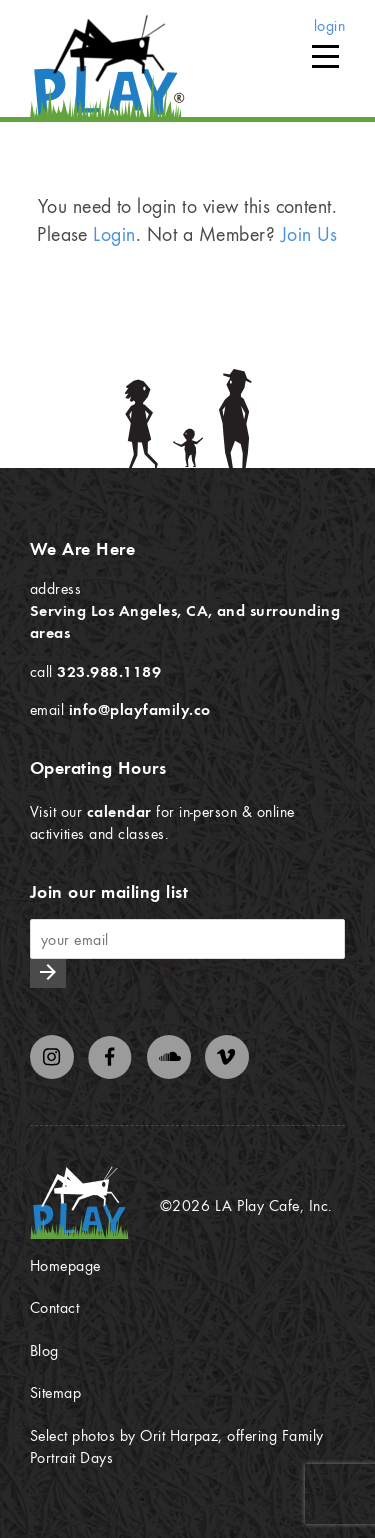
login (329, 25)
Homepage (65, 1265)
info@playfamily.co (140, 709)
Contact (54, 1307)
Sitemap (55, 1392)
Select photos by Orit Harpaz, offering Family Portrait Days (177, 1446)
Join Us (309, 233)
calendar (119, 811)
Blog (44, 1350)
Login (114, 233)
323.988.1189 (109, 671)
